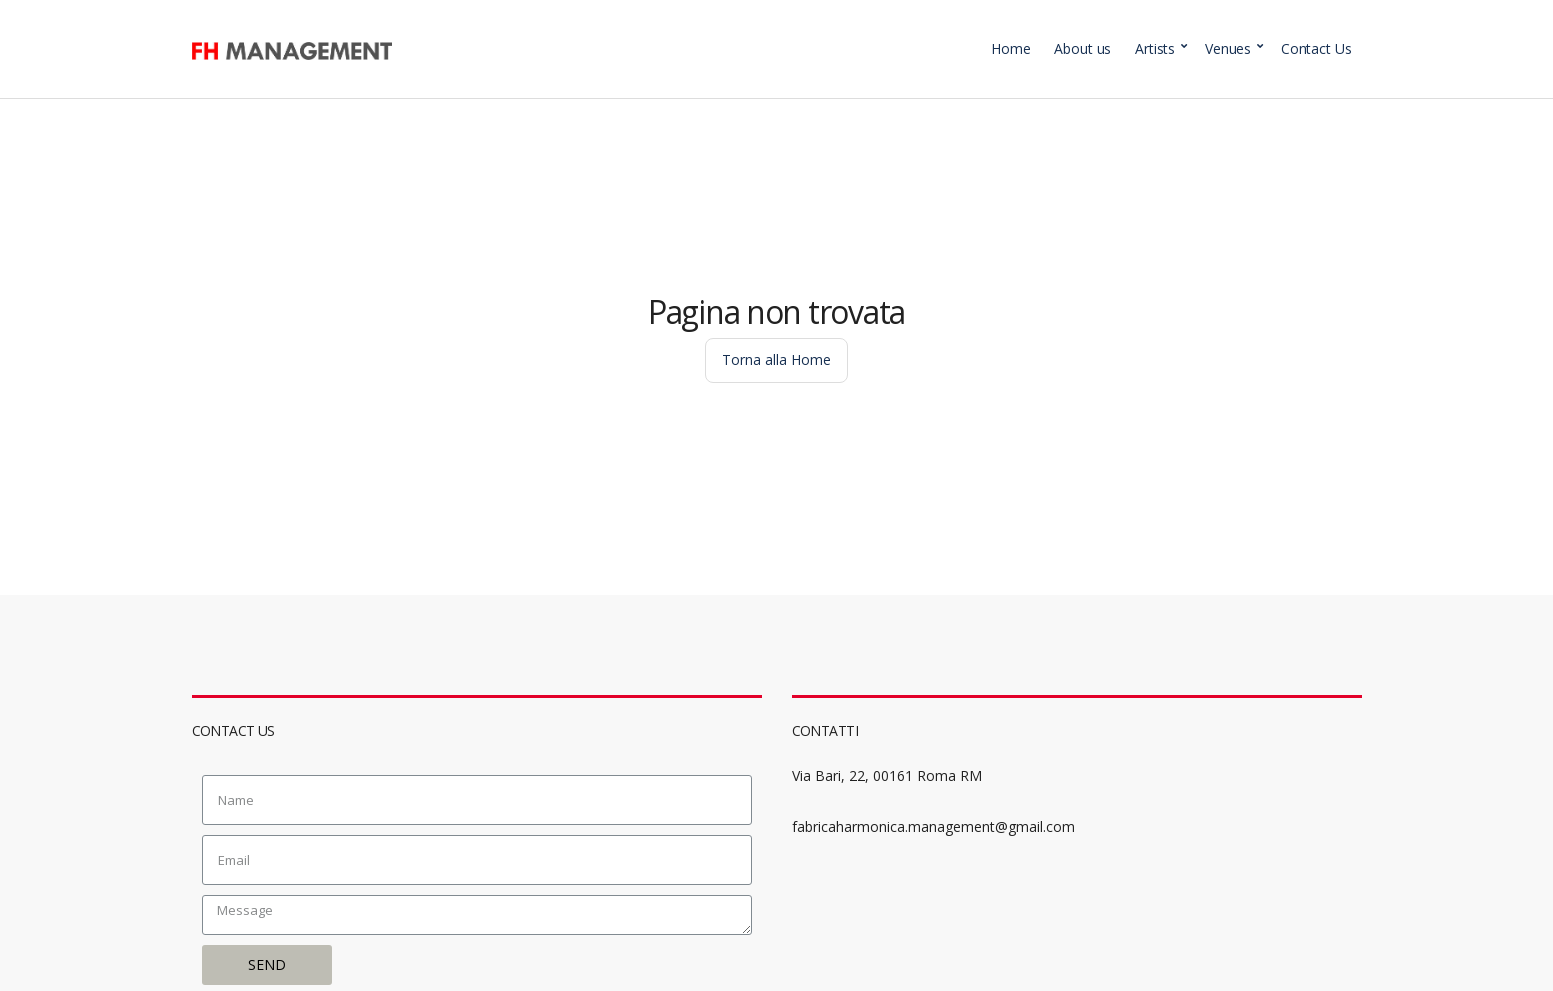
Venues (1228, 48)
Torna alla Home (776, 359)
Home (1010, 48)
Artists (1155, 48)
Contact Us (1316, 48)
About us (1082, 48)
